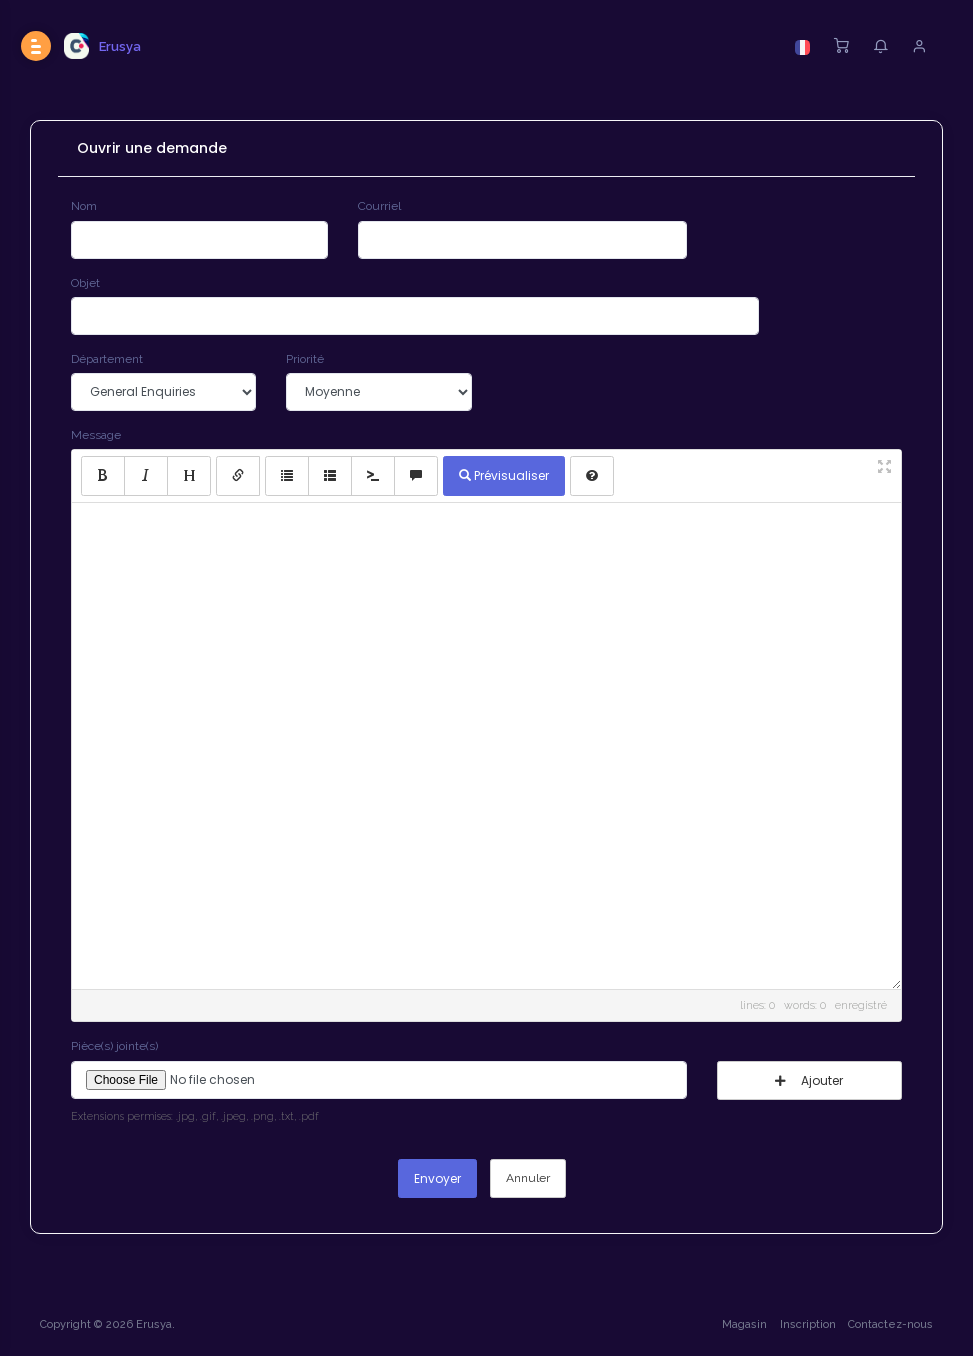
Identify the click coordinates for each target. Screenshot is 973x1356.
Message (96, 435)
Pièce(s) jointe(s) (114, 1046)
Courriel (379, 206)
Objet (85, 283)
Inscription (808, 1324)
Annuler (528, 1178)
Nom (84, 206)
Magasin (744, 1324)
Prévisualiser (504, 475)
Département (107, 359)
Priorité (305, 359)
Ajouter (809, 1080)
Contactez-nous (890, 1324)
